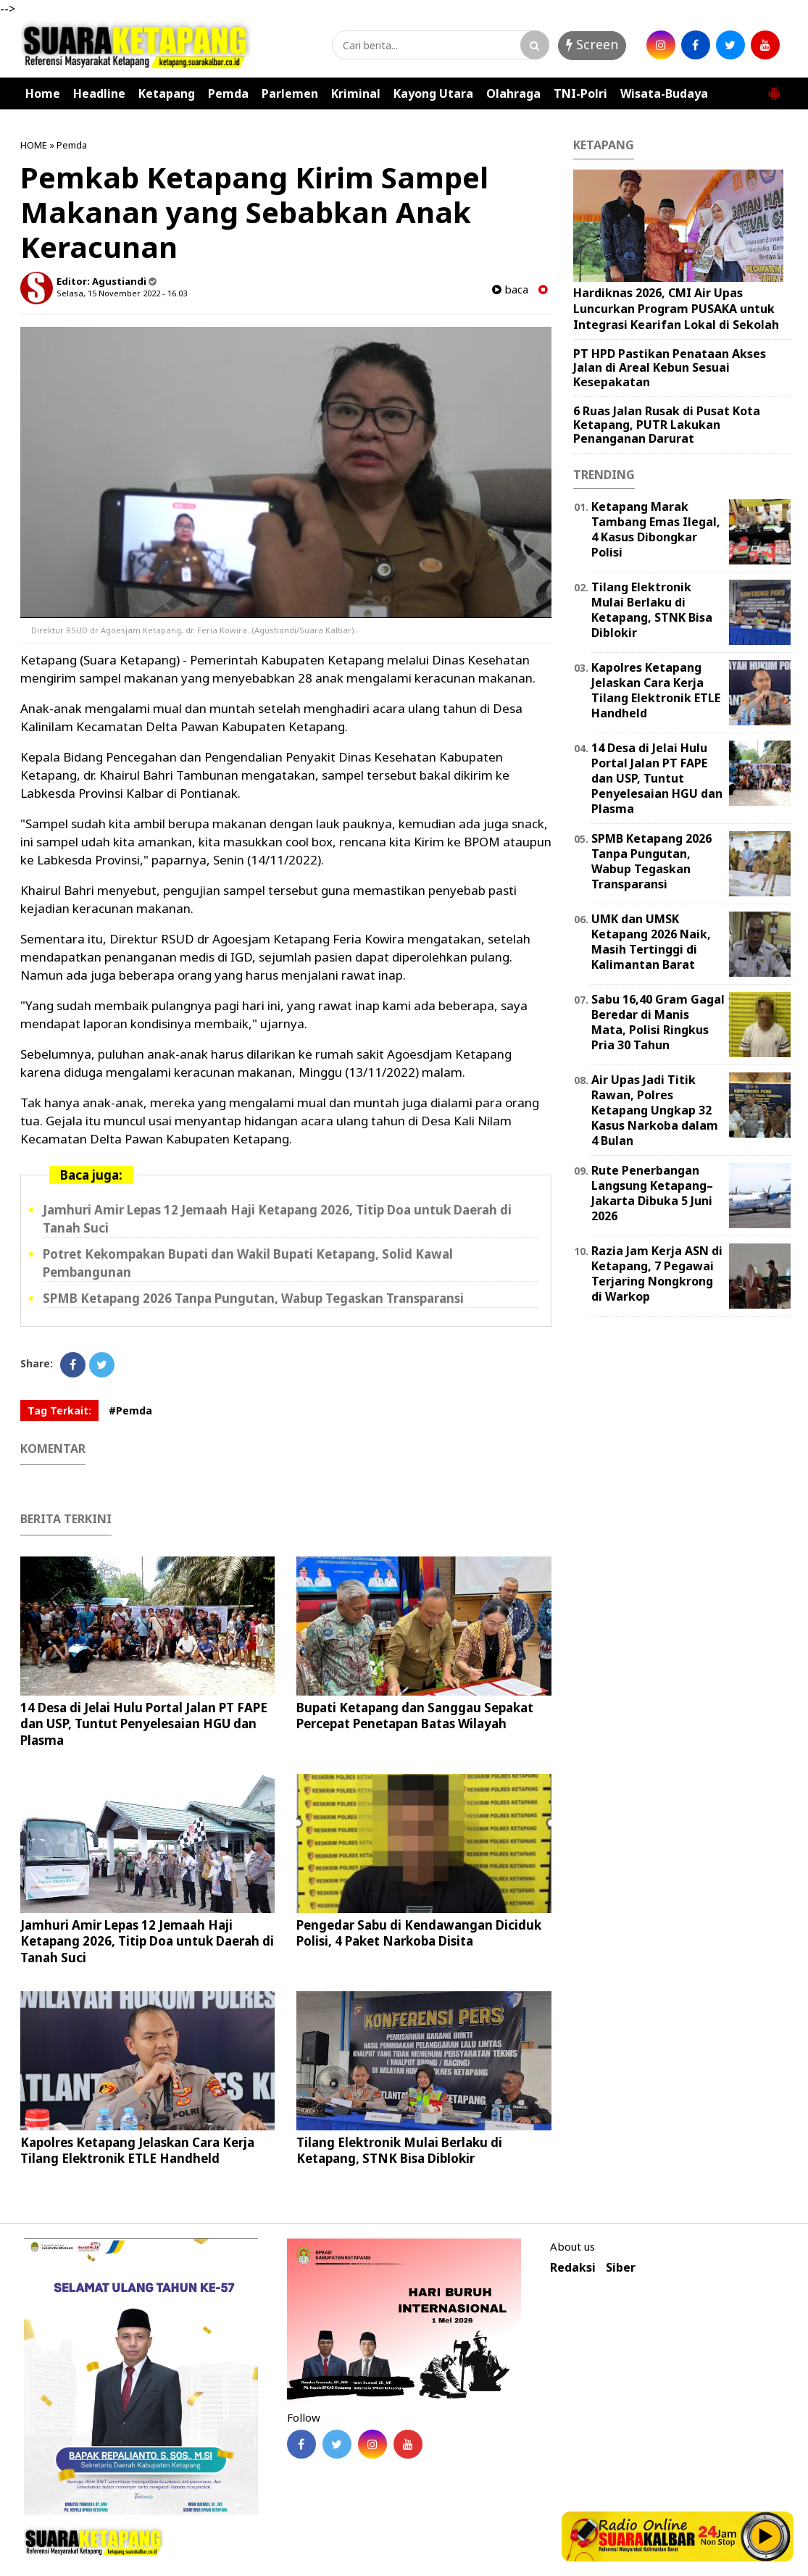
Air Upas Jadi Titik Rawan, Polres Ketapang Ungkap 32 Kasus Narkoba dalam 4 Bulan (654, 1110)
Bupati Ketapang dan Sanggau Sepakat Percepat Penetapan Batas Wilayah (414, 1715)
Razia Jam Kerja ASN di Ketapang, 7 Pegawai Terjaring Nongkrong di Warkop (656, 1273)
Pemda (228, 93)
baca (510, 289)
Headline (99, 93)
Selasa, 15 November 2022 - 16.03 (122, 293)
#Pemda (130, 1410)
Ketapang (166, 93)
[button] (774, 87)
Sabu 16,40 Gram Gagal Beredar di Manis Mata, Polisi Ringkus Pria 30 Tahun (658, 1021)
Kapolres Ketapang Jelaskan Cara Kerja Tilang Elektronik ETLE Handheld (137, 2150)
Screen (592, 44)
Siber (621, 2267)
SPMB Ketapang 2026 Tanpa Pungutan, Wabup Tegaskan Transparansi (253, 1298)
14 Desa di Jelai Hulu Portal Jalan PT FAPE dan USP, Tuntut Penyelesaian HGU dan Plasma (143, 1723)
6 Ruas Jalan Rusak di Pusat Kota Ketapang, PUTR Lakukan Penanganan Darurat (666, 424)
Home (42, 93)
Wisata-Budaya (664, 93)
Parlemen (290, 93)
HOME (33, 144)
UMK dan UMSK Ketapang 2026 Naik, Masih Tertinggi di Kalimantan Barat (651, 941)
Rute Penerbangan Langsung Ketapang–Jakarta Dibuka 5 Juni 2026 (652, 1192)
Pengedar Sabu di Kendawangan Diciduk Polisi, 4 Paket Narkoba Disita (418, 1933)
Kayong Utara (433, 93)
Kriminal (355, 93)
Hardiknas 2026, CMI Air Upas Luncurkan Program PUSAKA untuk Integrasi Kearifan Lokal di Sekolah (676, 308)
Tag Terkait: (59, 1410)
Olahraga (513, 93)
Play (765, 2536)
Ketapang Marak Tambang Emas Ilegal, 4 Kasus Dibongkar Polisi (655, 529)
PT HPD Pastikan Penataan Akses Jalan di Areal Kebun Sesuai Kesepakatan (669, 367)
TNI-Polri (580, 93)
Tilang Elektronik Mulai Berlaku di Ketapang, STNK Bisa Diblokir (399, 2150)
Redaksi (573, 2267)
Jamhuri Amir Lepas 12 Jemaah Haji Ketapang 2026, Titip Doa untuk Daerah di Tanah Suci (147, 1941)
